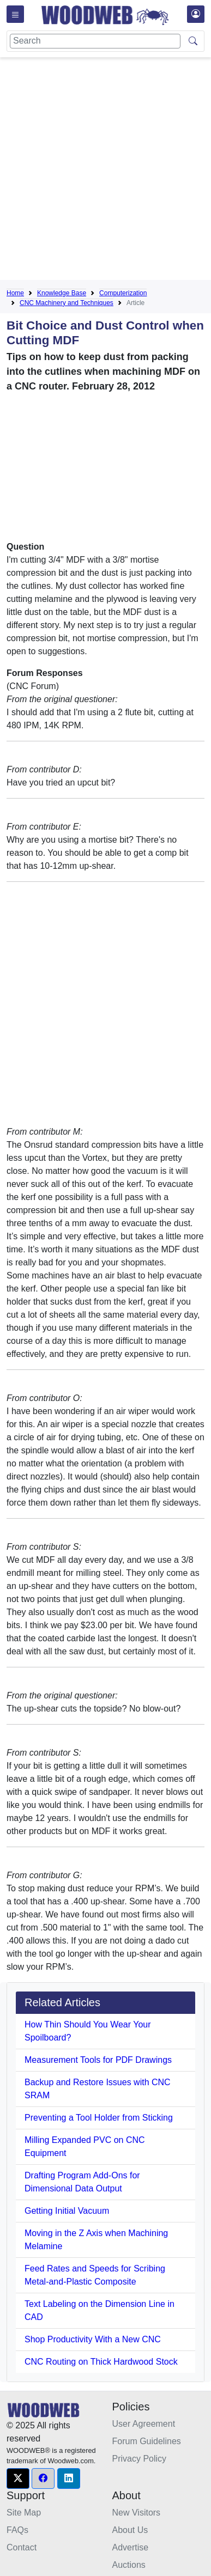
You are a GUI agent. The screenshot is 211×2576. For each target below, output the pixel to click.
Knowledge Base (61, 293)
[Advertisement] (105, 170)
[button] (18, 2478)
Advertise (130, 2547)
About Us (130, 2530)
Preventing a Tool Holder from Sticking (99, 2117)
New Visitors (136, 2512)
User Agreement (144, 2423)
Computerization (123, 293)
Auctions (129, 2564)
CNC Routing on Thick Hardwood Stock (101, 2361)
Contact (22, 2547)
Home (15, 293)
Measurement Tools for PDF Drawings (98, 2060)
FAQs (17, 2530)
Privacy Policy (139, 2458)
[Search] (95, 41)
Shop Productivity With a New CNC (93, 2339)
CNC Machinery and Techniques (66, 303)
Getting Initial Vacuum (67, 2210)
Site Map (24, 2512)
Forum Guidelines (146, 2441)
